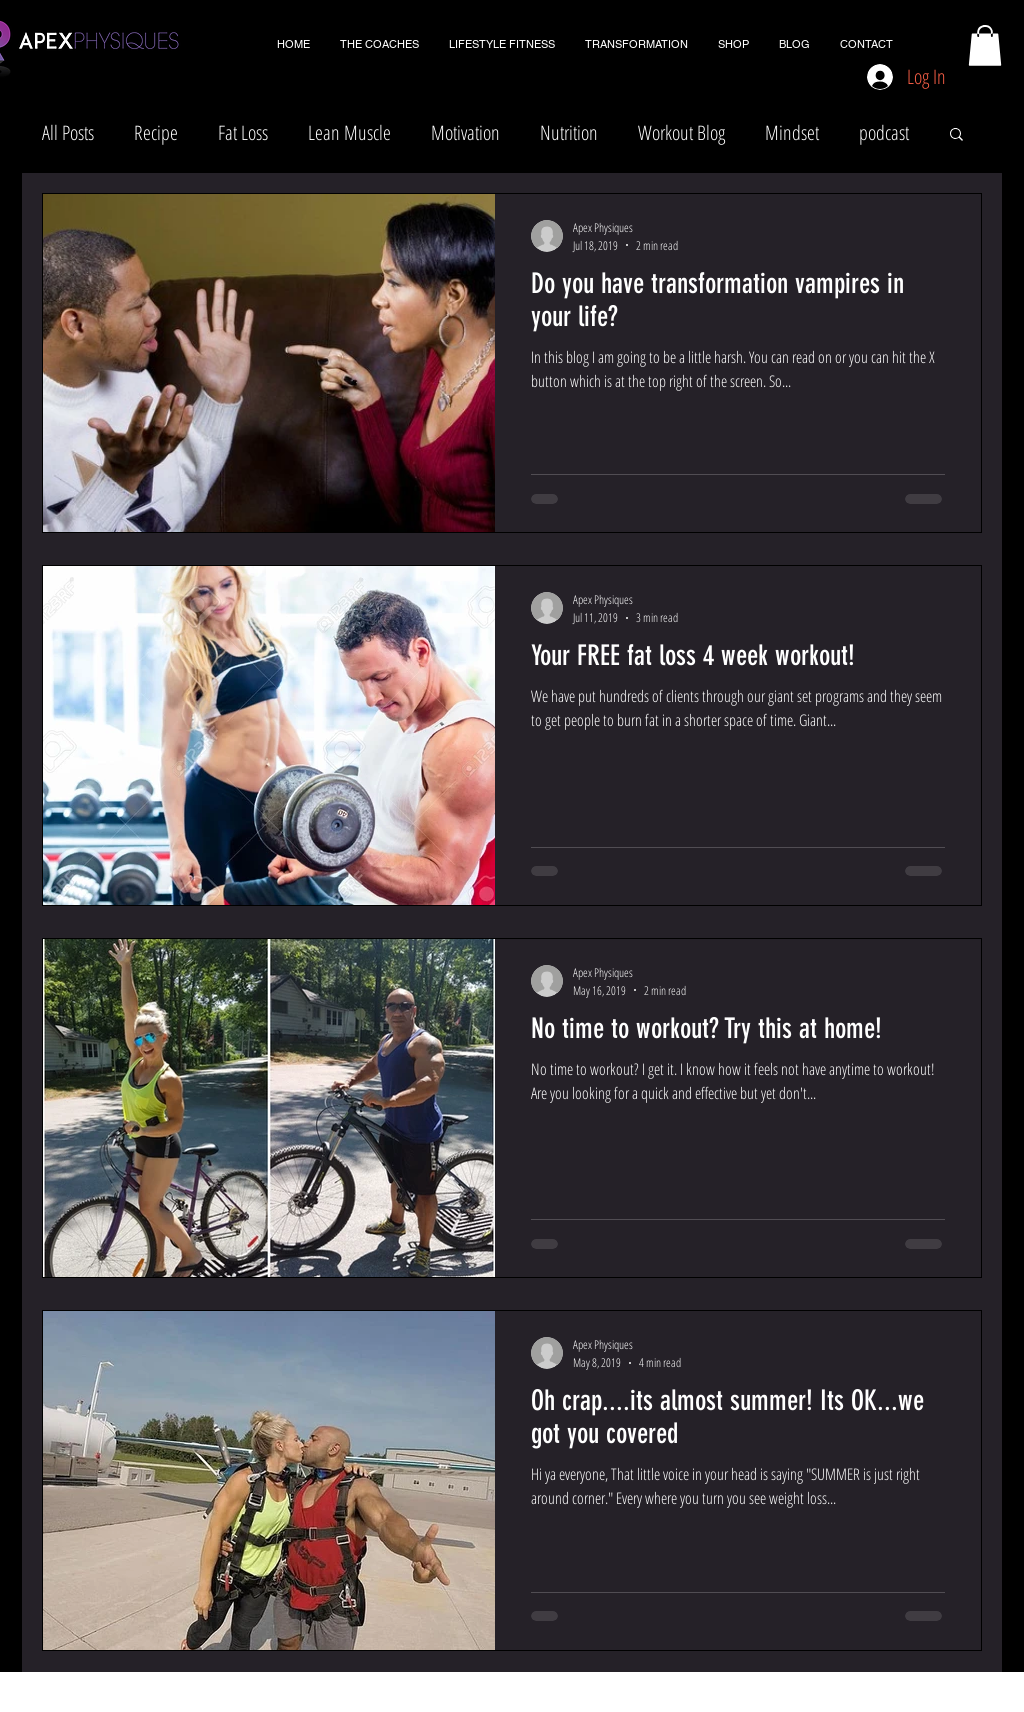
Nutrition (569, 132)
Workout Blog (681, 132)
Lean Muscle (349, 132)
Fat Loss (243, 132)
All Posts (68, 132)
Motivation (465, 132)
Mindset (792, 132)
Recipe (156, 132)
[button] (985, 45)
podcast (884, 132)
